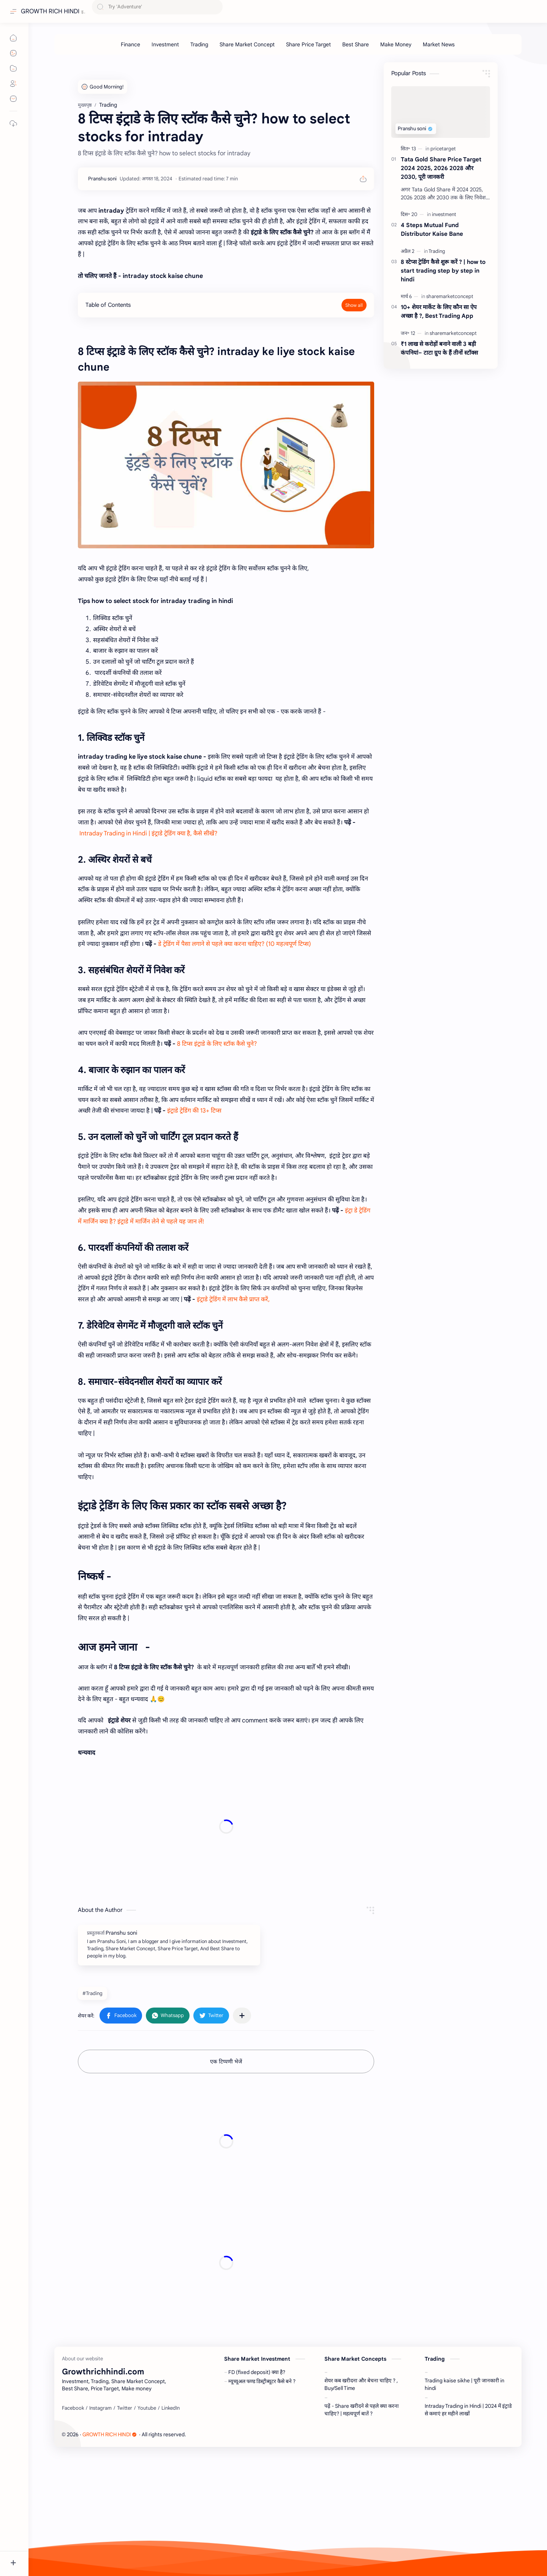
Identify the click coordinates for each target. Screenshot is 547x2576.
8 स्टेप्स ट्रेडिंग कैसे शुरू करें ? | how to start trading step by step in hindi (443, 270)
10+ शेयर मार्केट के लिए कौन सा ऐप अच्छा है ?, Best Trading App (439, 311)
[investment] (444, 214)
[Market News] (439, 44)
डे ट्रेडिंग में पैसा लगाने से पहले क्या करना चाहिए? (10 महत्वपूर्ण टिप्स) (234, 944)
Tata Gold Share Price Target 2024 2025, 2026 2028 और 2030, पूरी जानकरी (441, 168)
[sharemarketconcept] (449, 296)
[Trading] (199, 44)
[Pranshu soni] (102, 178)
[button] (121, 2016)
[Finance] (130, 44)
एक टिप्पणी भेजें (226, 2061)
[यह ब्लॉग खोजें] (157, 11)
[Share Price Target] (308, 44)
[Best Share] (355, 44)
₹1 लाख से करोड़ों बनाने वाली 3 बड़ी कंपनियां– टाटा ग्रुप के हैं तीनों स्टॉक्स (439, 348)
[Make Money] (395, 44)
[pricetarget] (443, 148)
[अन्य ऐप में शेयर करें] (242, 2016)
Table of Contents (108, 304)
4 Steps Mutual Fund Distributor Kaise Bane (432, 229)
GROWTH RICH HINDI (50, 11)
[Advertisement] (226, 1827)
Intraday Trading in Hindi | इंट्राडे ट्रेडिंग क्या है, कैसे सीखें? (149, 833)
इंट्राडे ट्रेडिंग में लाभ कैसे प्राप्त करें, (234, 1299)
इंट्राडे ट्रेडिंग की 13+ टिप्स (195, 1110)
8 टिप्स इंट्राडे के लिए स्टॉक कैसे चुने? (217, 1044)
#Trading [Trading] (92, 1993)
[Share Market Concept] (247, 44)
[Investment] (165, 44)
